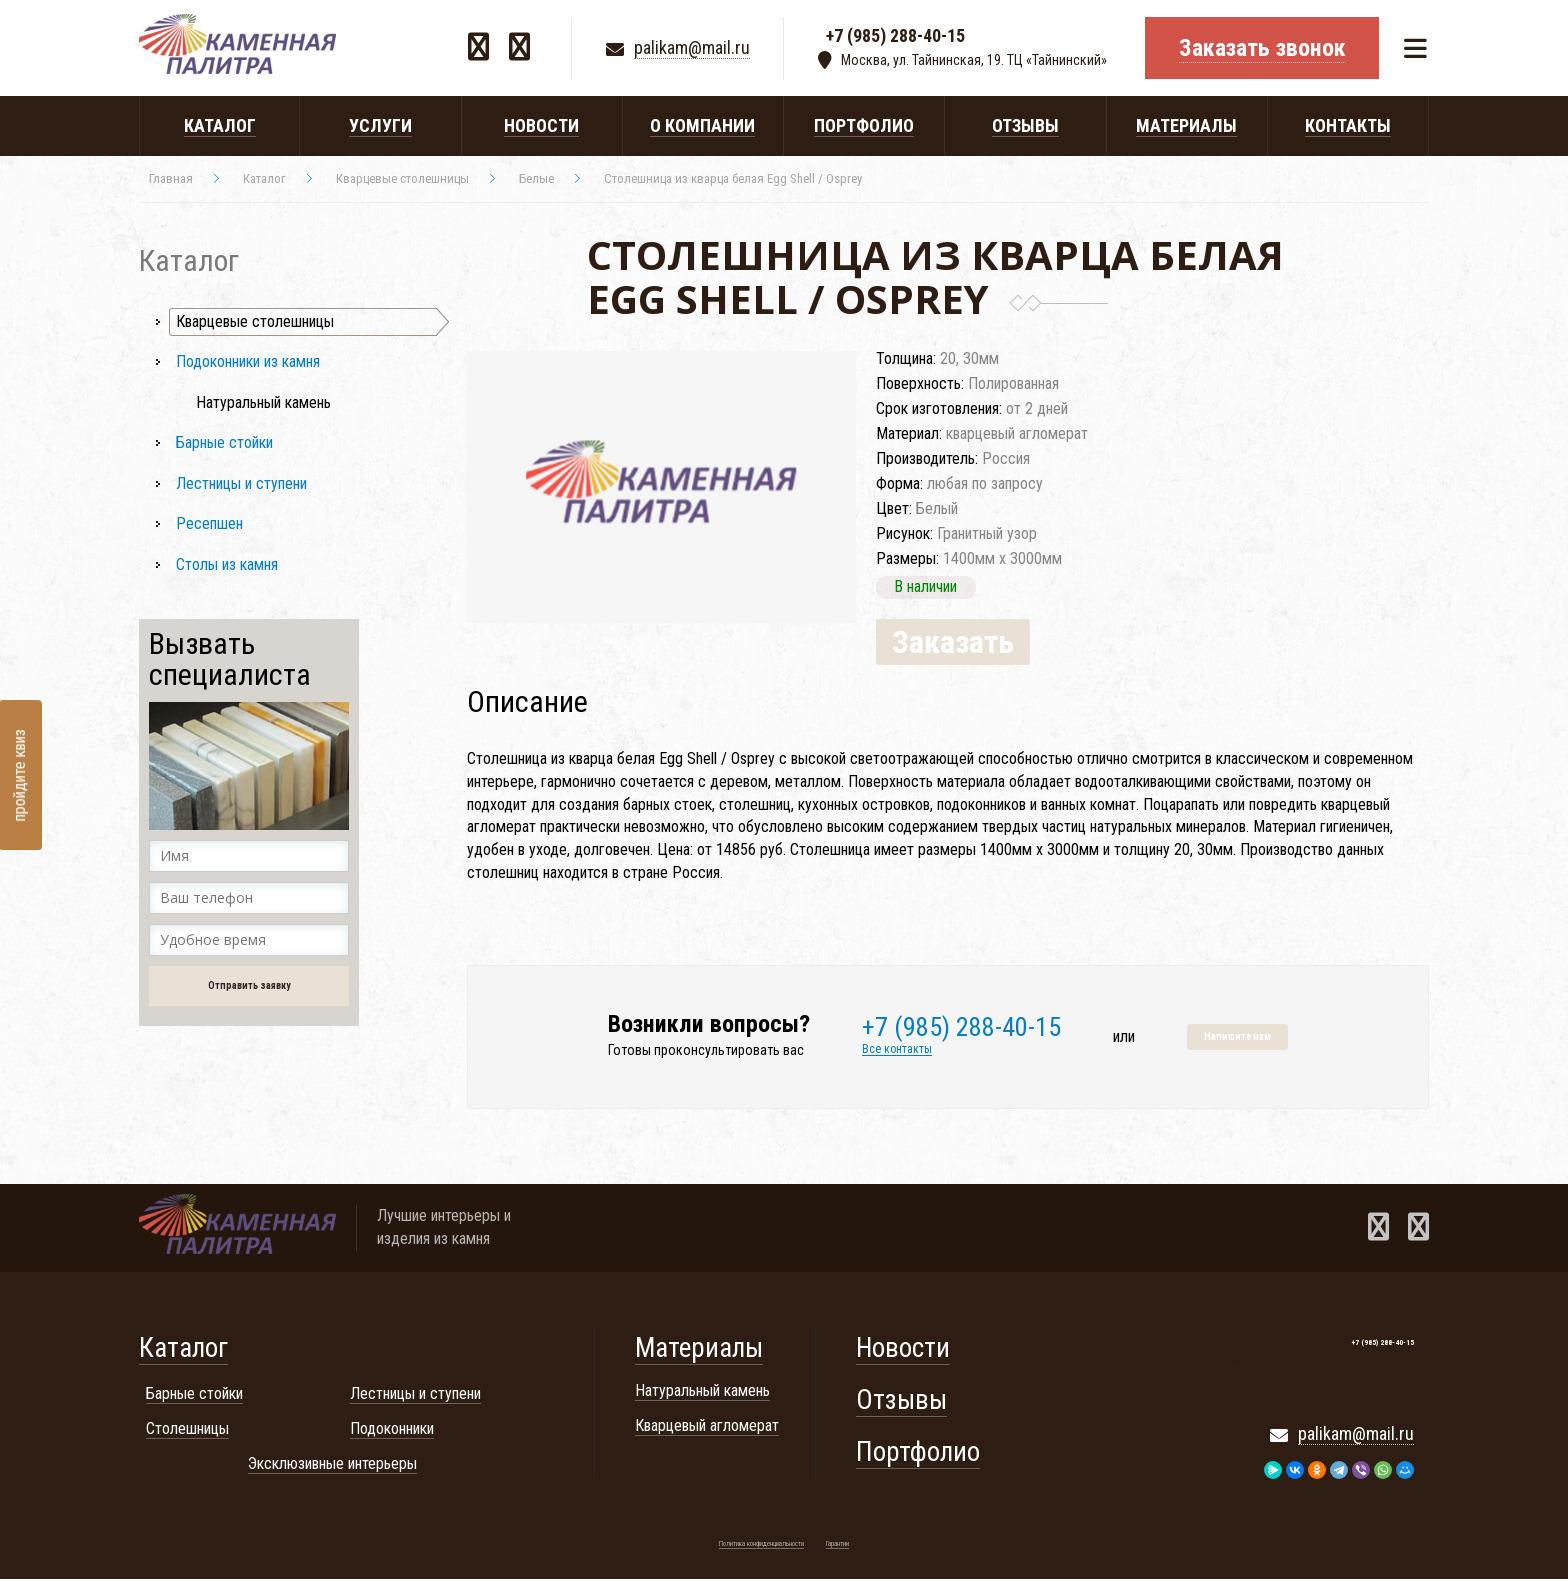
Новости (903, 1350)
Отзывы (901, 1402)
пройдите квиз (19, 775)
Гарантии (837, 1546)
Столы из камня (227, 564)
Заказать (955, 643)
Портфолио (918, 1454)
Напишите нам (1237, 1038)
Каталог (183, 1350)
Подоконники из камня (248, 361)
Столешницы (187, 1430)
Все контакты (897, 1050)
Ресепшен (209, 523)
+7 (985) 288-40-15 (895, 37)
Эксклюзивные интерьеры (332, 1464)
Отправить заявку (249, 985)
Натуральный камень (263, 402)
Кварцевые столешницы (255, 321)
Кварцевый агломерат (707, 1427)
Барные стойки (224, 442)
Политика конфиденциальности (761, 1546)
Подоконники (392, 1430)
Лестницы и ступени (241, 483)
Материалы (699, 1350)
